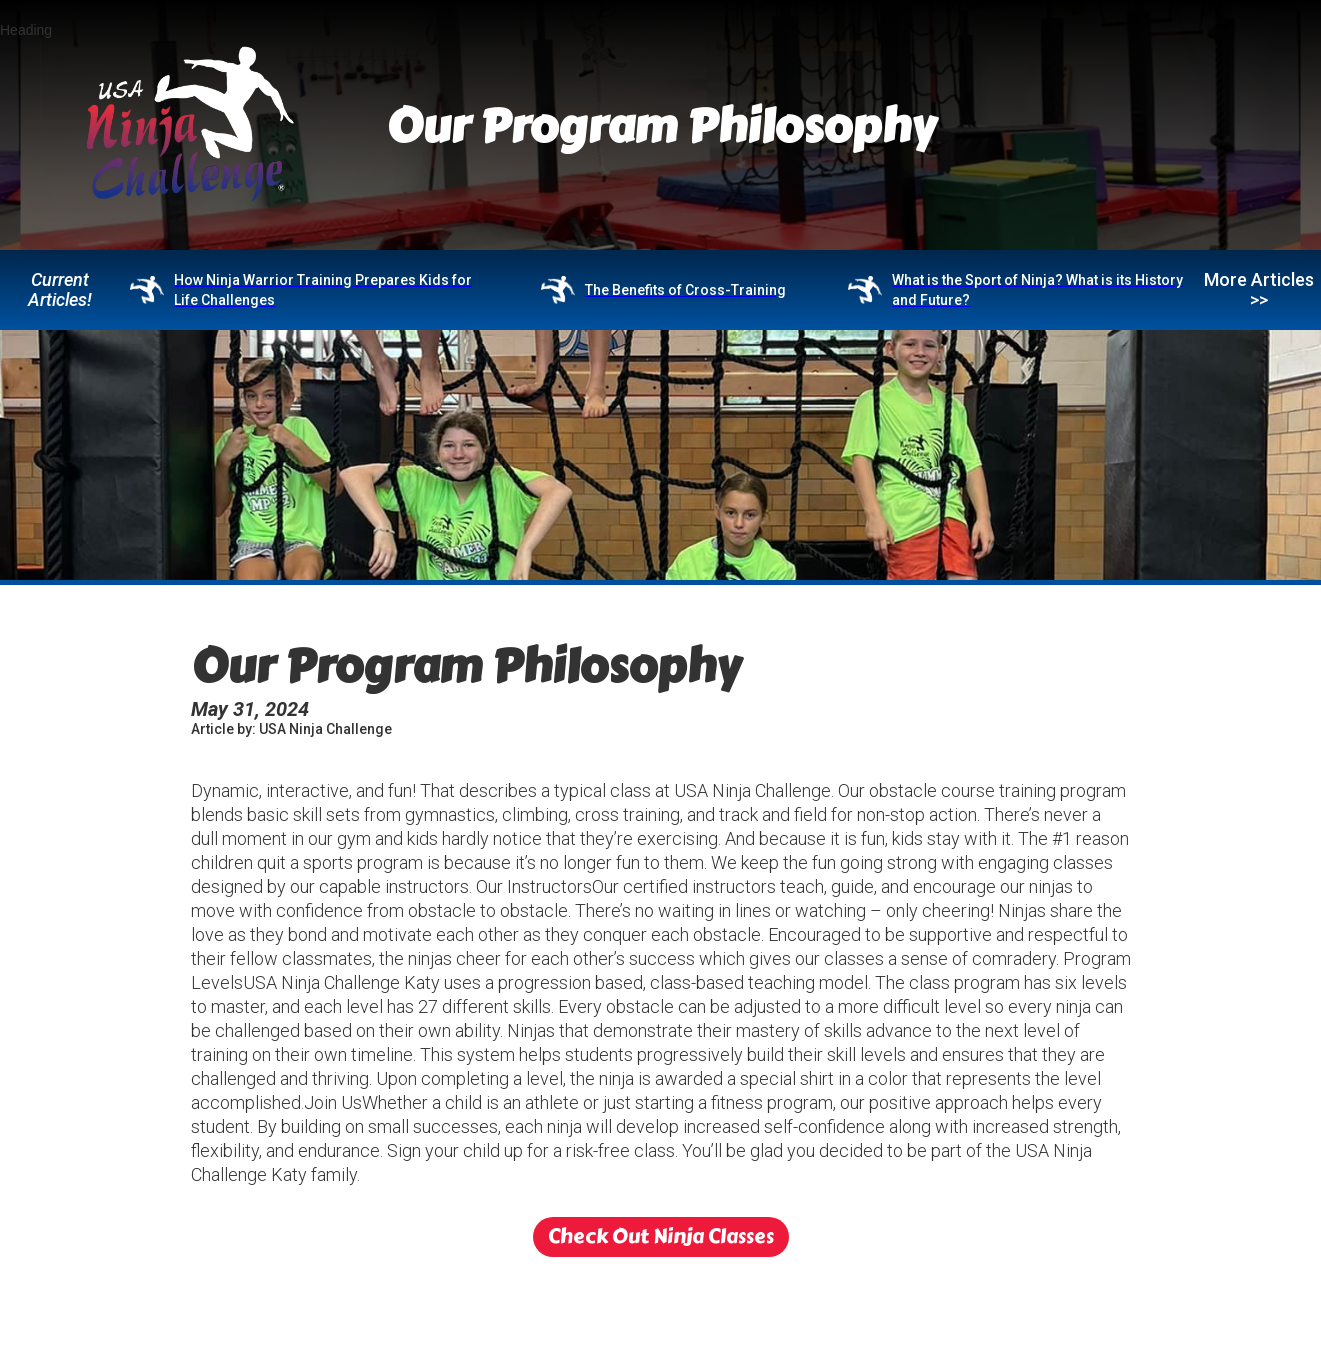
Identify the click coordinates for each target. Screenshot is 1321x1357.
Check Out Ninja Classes (661, 1236)
